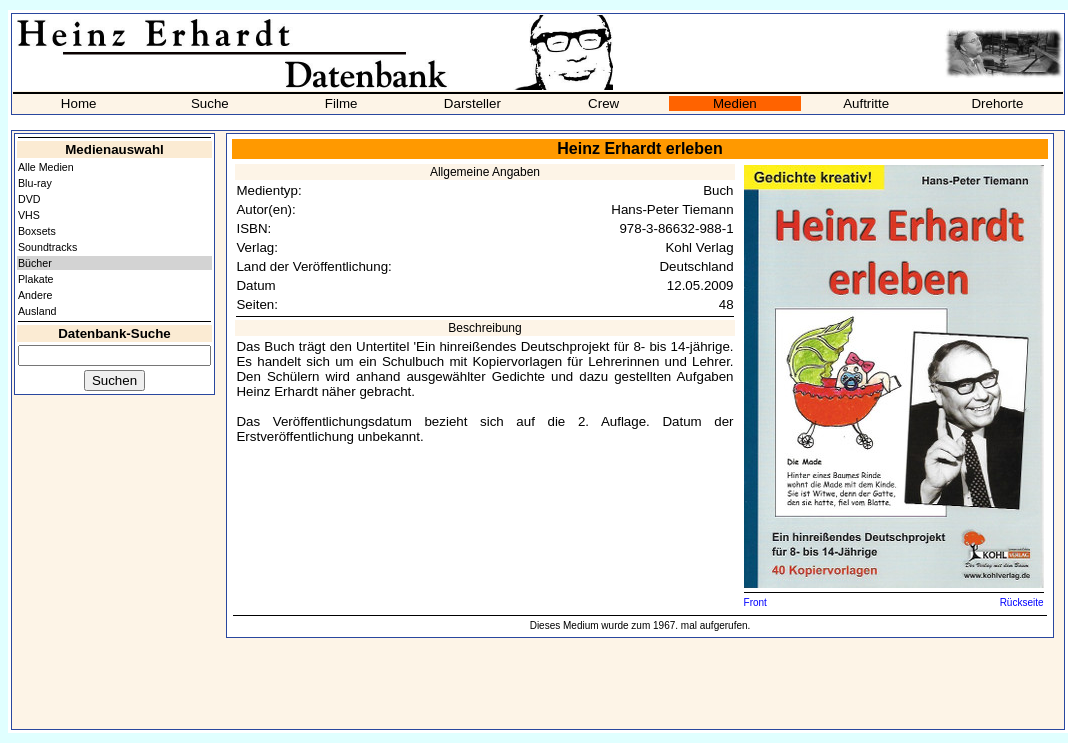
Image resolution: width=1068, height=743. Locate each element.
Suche (210, 103)
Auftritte (866, 103)
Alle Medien (46, 167)
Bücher (35, 263)
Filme (341, 103)
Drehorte (997, 103)
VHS (29, 215)
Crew (603, 103)
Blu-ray (35, 183)
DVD (29, 199)
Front (755, 602)
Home (79, 103)
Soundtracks (47, 247)
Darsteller (472, 103)
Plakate (36, 279)
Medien (735, 103)
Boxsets (37, 231)
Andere (35, 295)
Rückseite (1022, 602)
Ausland (37, 311)
